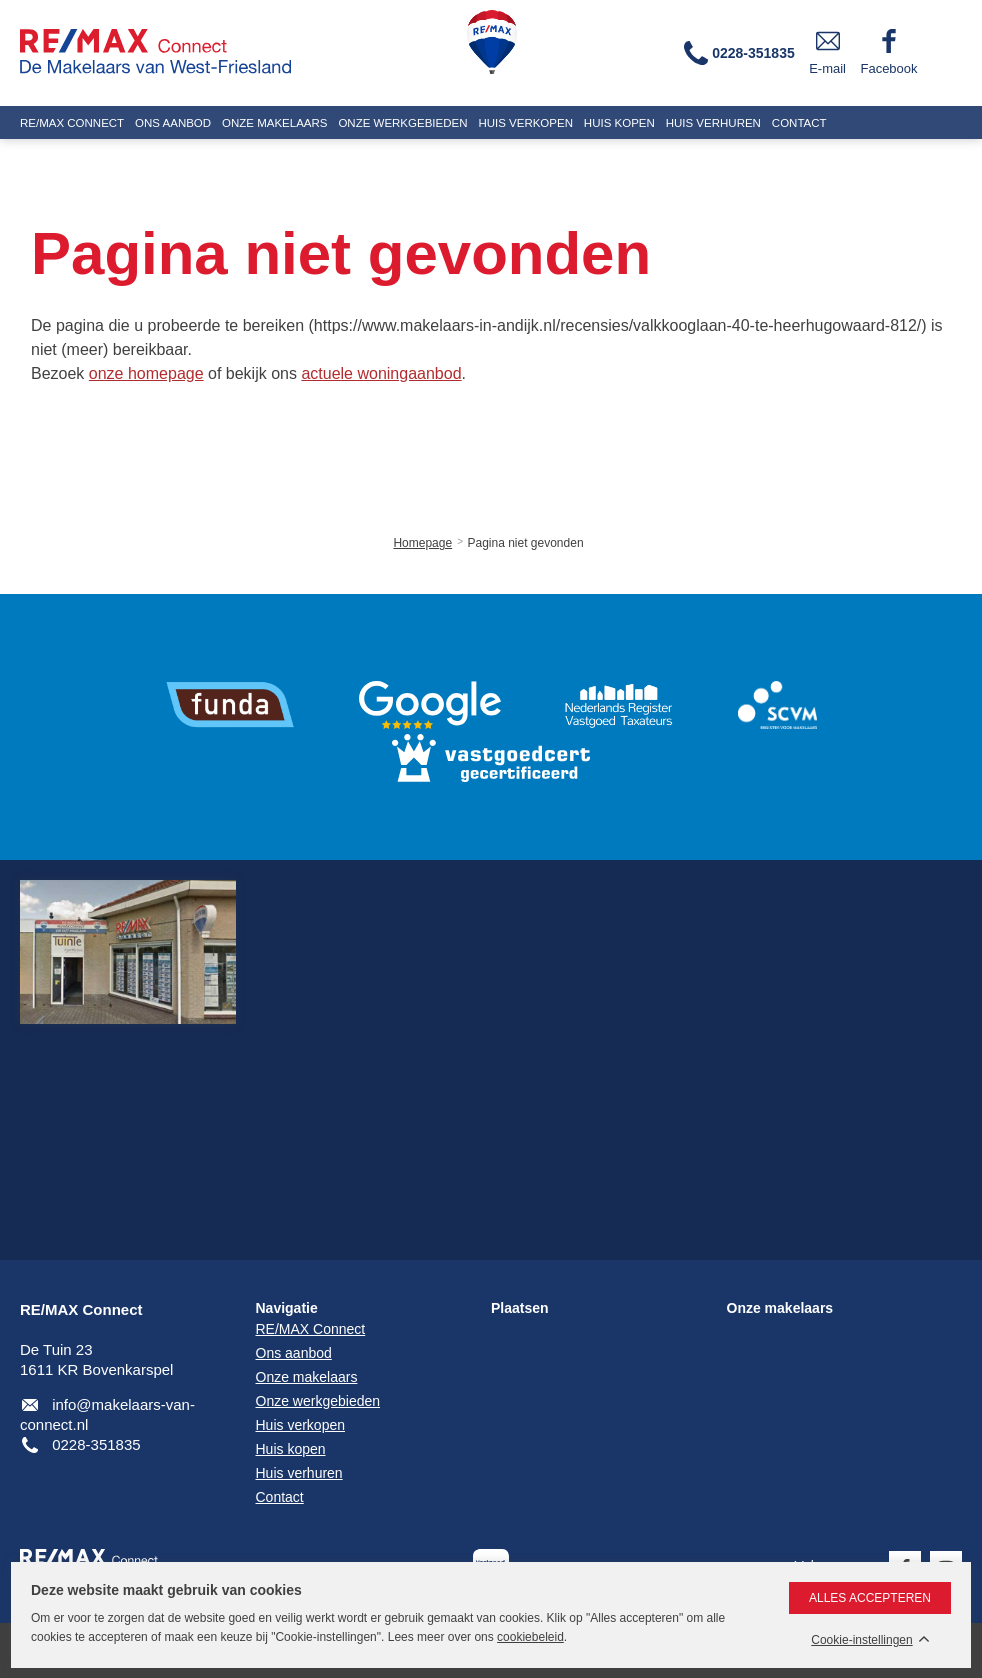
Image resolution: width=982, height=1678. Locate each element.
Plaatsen (520, 1308)
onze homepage (146, 373)
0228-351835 (96, 1444)
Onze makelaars (780, 1308)
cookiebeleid (530, 1637)
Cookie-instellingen (861, 1640)
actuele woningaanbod (381, 373)
